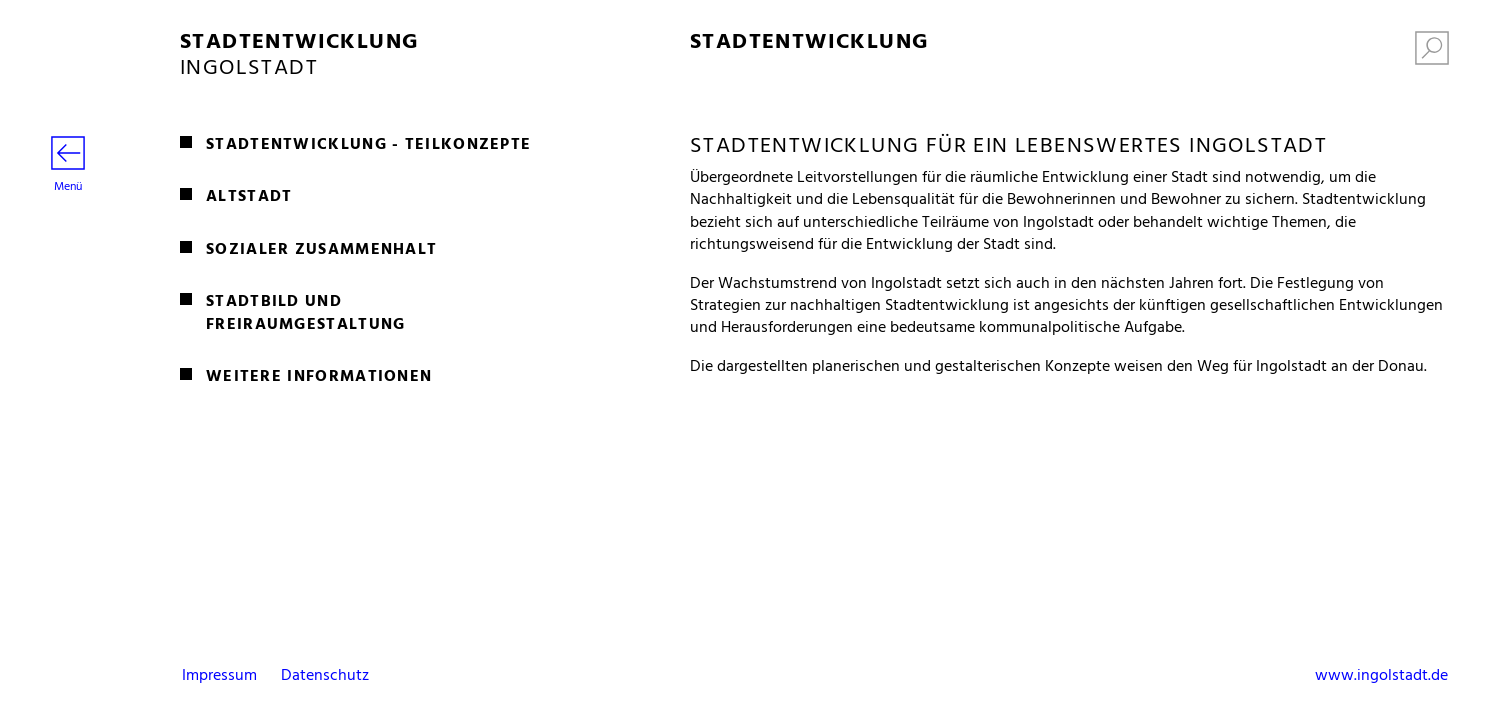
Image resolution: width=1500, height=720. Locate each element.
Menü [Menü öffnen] (68, 166)
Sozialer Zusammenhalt (321, 250)
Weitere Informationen (319, 377)
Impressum (219, 676)
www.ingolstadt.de (1381, 676)
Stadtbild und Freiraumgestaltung (305, 313)
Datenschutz (325, 676)
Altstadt (249, 197)
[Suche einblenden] (1432, 51)
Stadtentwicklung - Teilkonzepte (368, 145)
